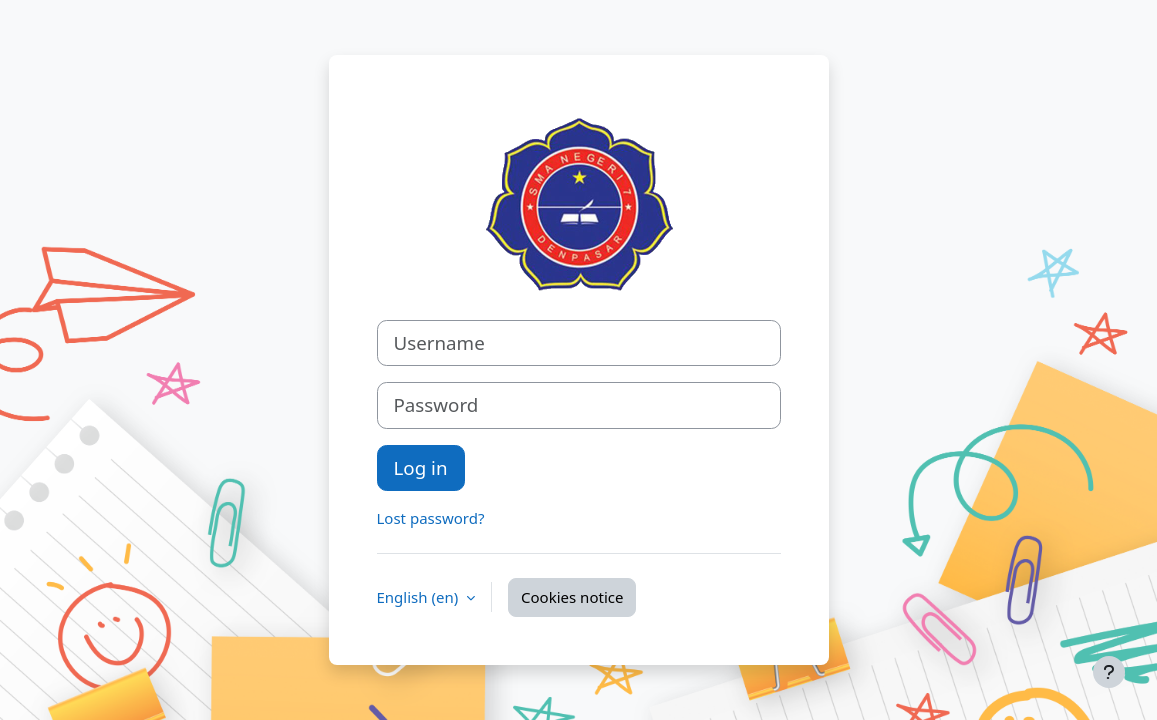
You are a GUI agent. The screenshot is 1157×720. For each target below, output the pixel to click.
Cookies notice (572, 597)
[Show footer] (1109, 672)
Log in (421, 467)
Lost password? (431, 518)
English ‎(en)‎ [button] (420, 597)
